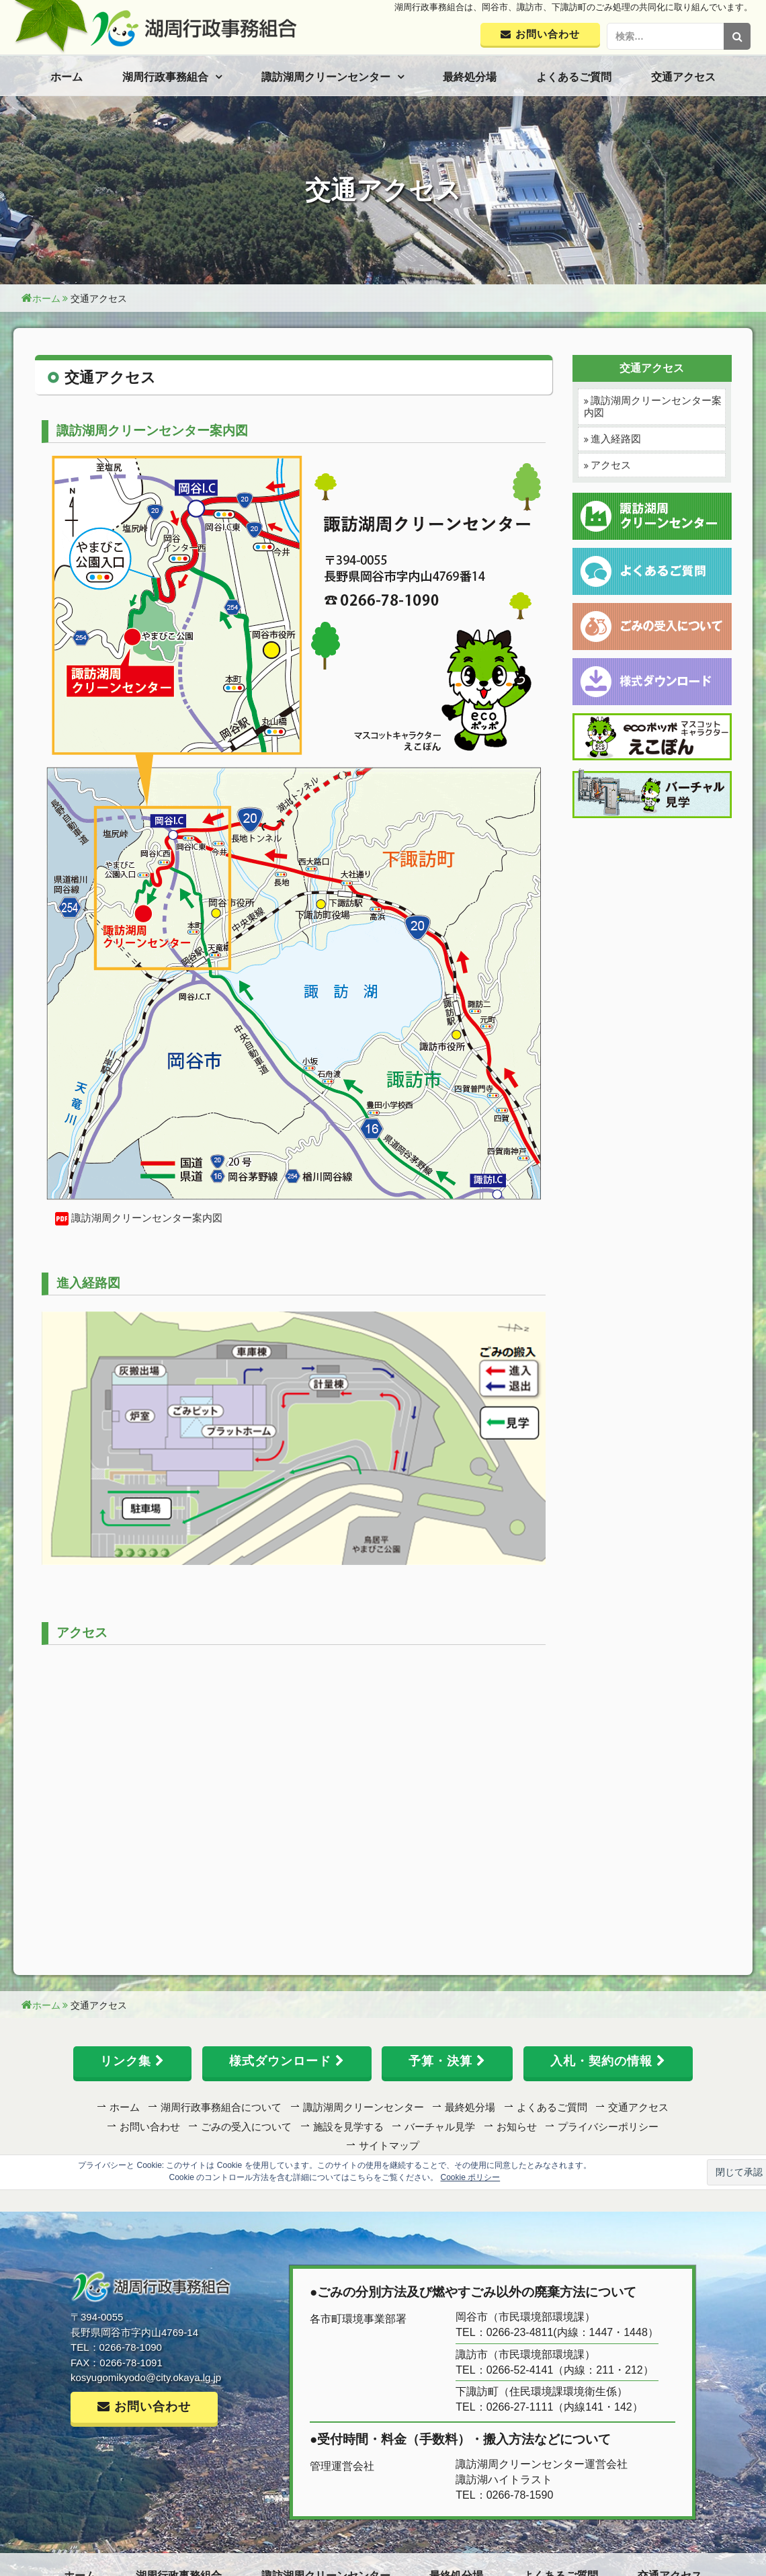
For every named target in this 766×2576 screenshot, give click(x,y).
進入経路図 (616, 438)
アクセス (611, 465)
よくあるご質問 (573, 77)
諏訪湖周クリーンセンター (325, 77)
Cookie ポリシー (471, 2177)
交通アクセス (683, 77)
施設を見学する (348, 2126)
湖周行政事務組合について (221, 2107)
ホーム (66, 77)
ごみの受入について (246, 2126)
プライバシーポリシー (608, 2126)
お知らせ (517, 2126)
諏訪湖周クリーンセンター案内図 (146, 1217)
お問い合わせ (150, 2126)
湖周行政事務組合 (165, 77)
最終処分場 (470, 77)
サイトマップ (389, 2145)
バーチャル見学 (440, 2126)
